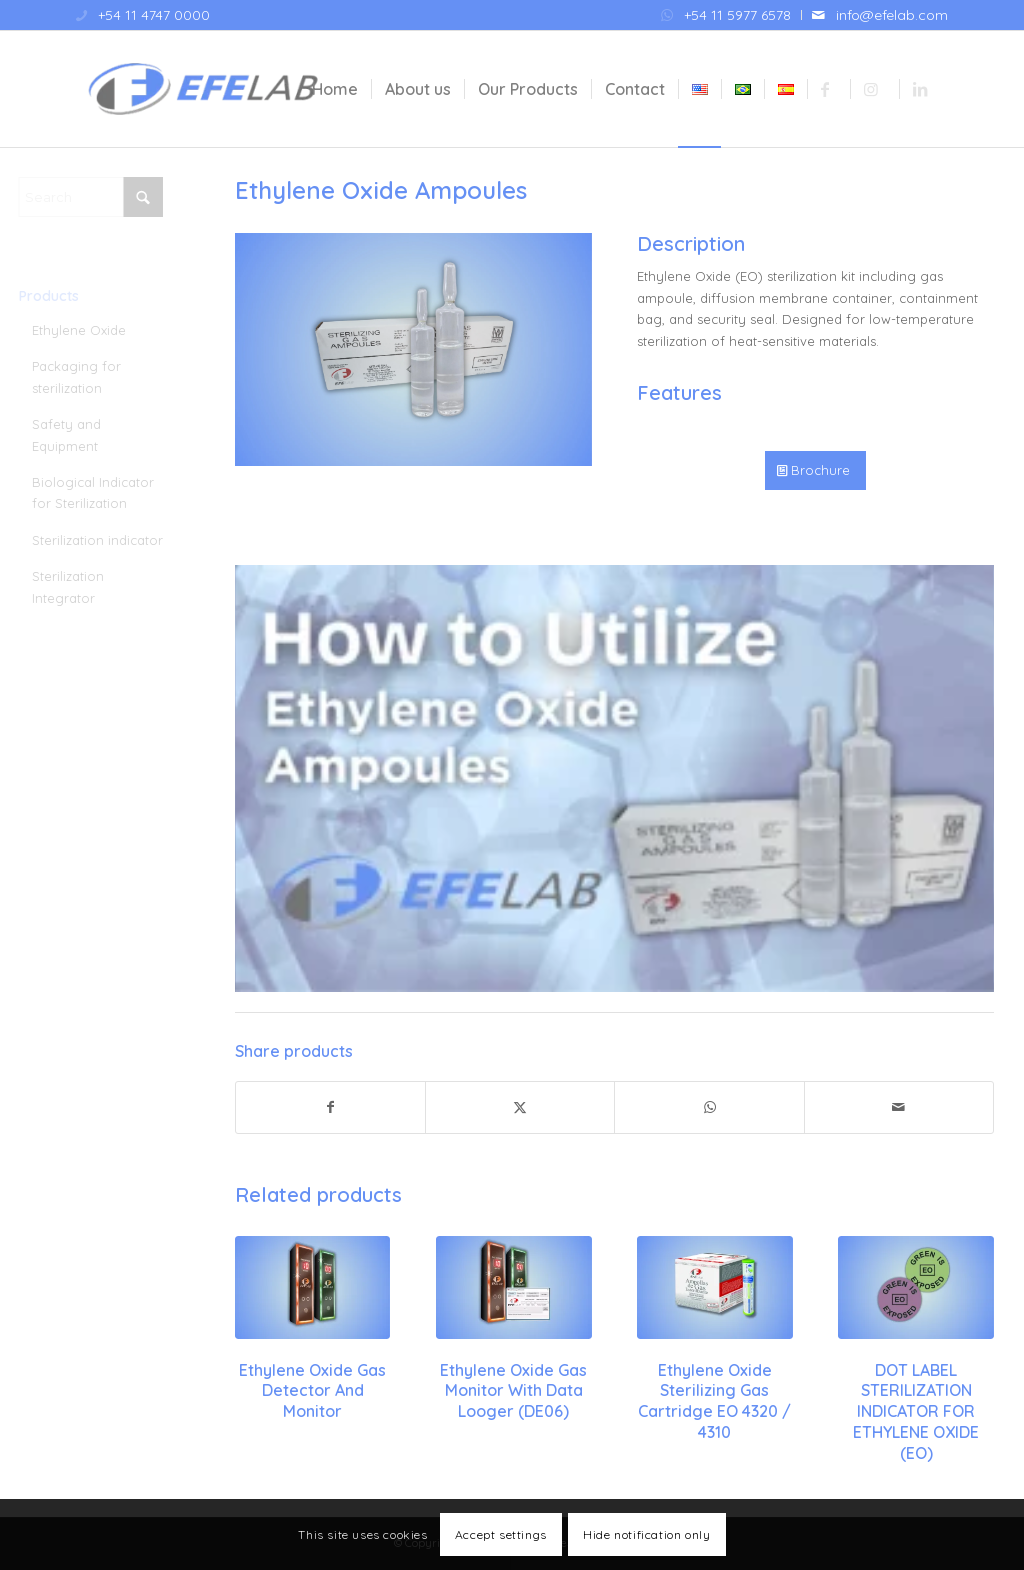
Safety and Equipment (77, 434)
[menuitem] (726, 15)
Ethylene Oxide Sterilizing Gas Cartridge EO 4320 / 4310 (714, 1401)
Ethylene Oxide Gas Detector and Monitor (312, 1391)
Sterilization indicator (108, 540)
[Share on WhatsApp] (709, 1107)
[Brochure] (815, 471)
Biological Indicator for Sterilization (104, 492)
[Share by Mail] (899, 1107)
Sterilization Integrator (79, 586)
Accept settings (501, 1534)
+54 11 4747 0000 (154, 15)
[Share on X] (520, 1107)
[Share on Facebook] (330, 1107)
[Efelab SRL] (202, 89)
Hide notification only (646, 1534)
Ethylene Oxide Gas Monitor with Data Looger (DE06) (513, 1391)
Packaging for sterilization (87, 376)
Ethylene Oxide (90, 330)
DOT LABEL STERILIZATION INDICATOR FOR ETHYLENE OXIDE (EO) (916, 1411)
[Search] (102, 197)
